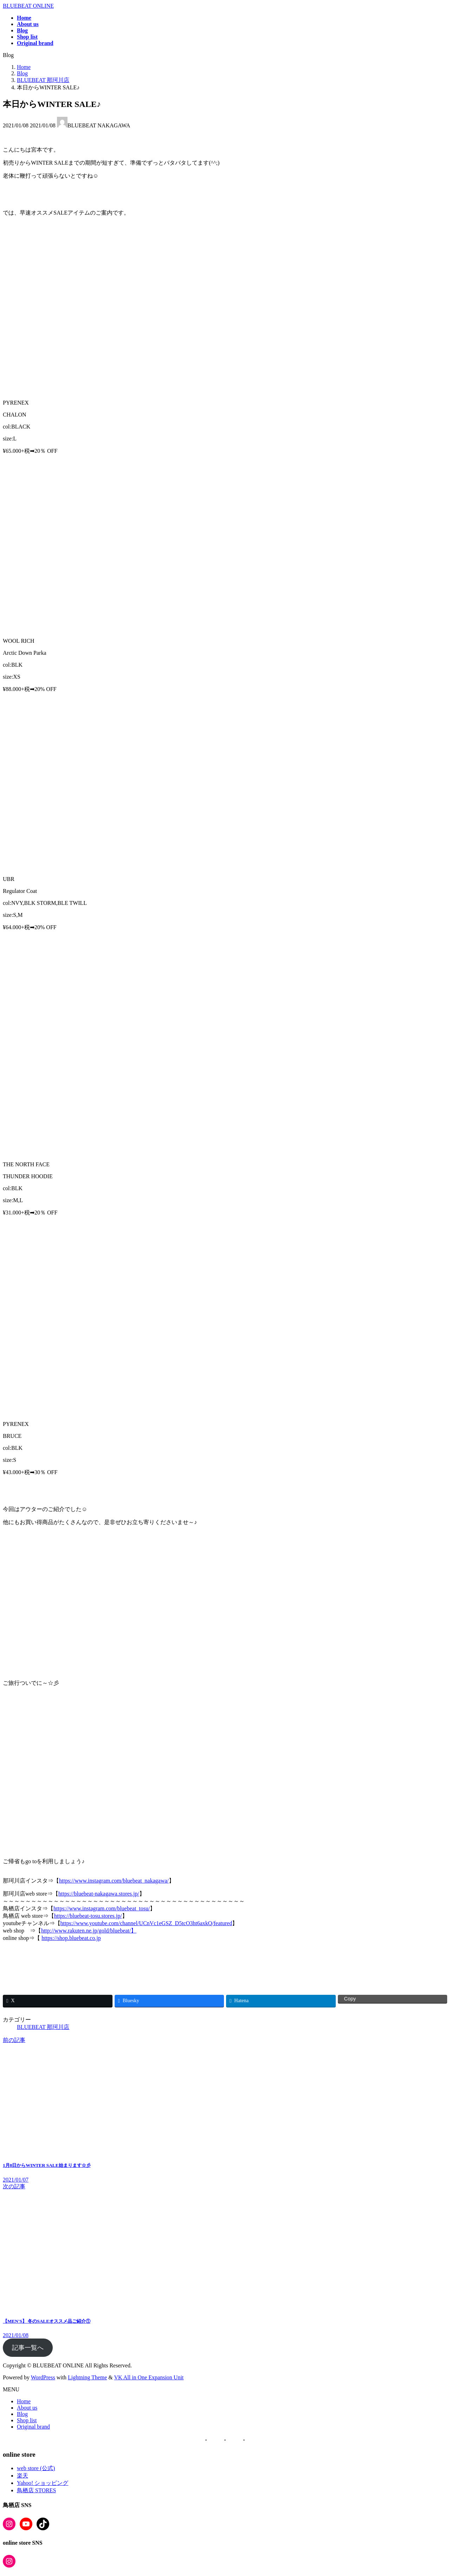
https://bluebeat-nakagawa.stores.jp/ (98, 1894)
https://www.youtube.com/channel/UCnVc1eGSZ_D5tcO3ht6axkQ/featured (146, 1923)
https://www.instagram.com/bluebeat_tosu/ (101, 1908)
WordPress (43, 2377)
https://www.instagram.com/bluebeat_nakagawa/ (114, 1881)
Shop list (27, 2420)
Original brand (33, 2427)
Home (24, 2401)
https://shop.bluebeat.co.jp (71, 1938)
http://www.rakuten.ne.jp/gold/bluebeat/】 (88, 1931)
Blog (22, 2414)
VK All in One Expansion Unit (149, 2377)
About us (27, 2408)
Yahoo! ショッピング (42, 2483)
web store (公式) (36, 2468)
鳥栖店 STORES (36, 2490)
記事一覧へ (28, 2347)
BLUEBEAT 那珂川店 (43, 2027)
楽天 (22, 2476)
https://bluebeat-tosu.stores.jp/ (88, 1916)
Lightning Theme (87, 2377)
